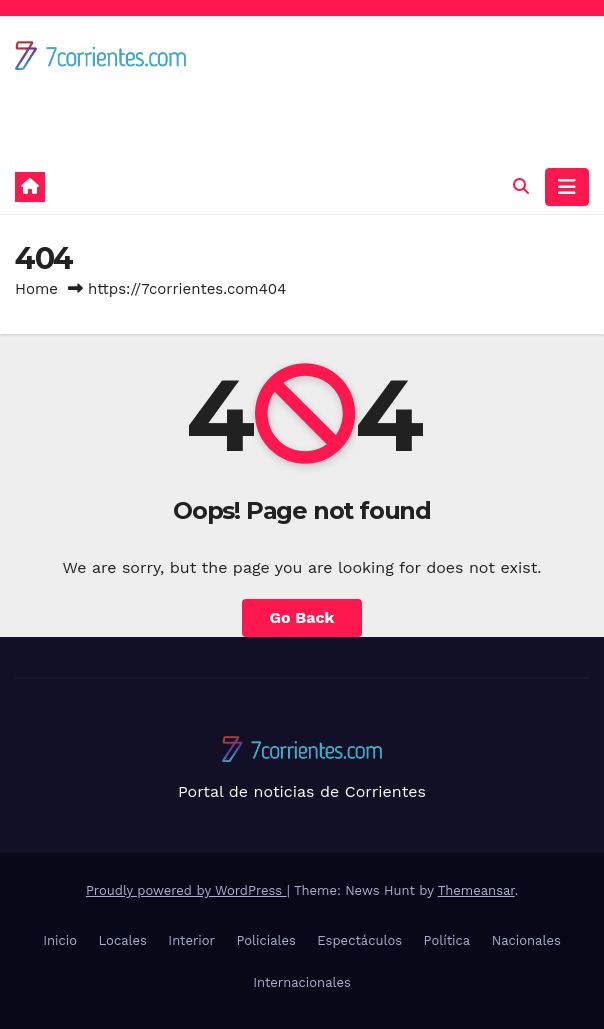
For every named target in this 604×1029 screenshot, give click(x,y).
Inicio (60, 940)
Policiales (265, 940)
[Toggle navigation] (567, 187)
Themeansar (476, 890)
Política (447, 940)
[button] (521, 186)
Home (36, 289)
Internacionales (302, 982)
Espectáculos (359, 940)
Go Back (302, 617)
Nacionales (526, 940)
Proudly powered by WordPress (186, 890)
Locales (123, 940)
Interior (191, 940)
